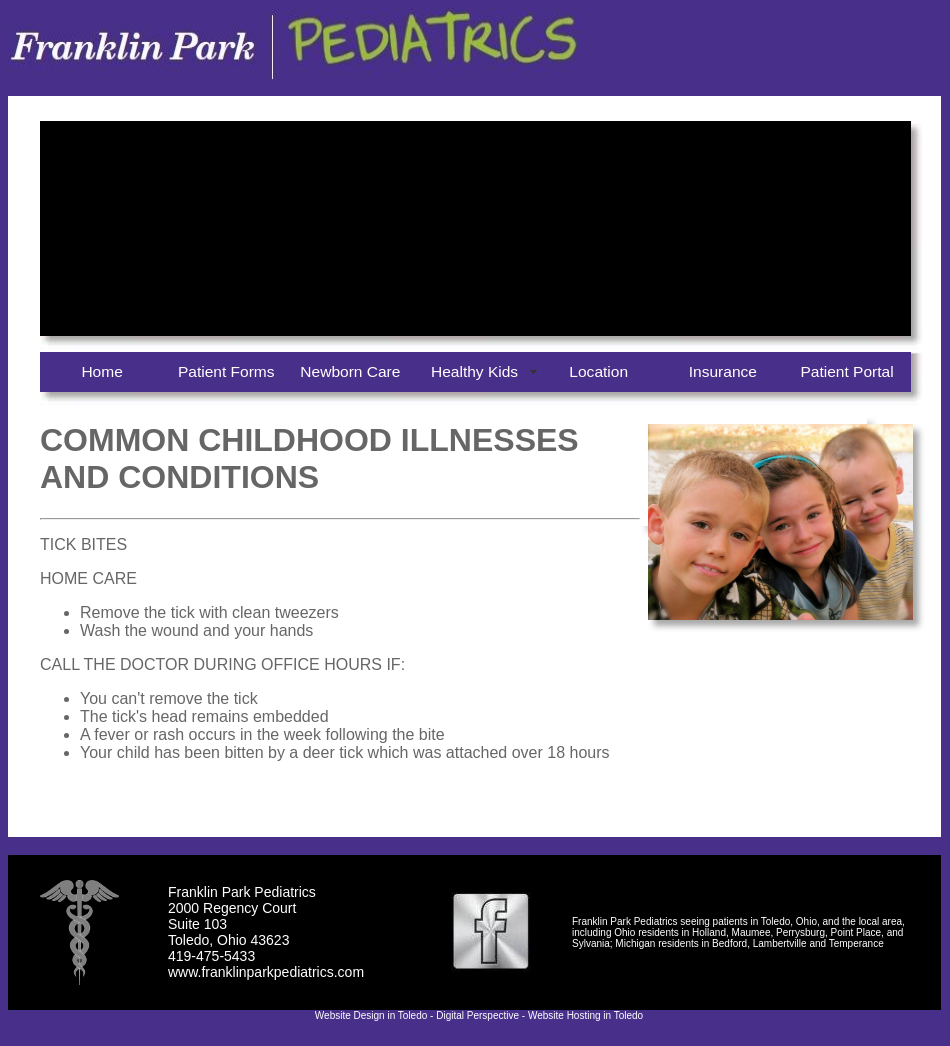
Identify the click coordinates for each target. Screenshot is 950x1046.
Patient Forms (226, 371)
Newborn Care (350, 371)
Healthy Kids (474, 371)
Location (598, 371)
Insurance (723, 371)
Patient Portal (846, 371)
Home (101, 371)
